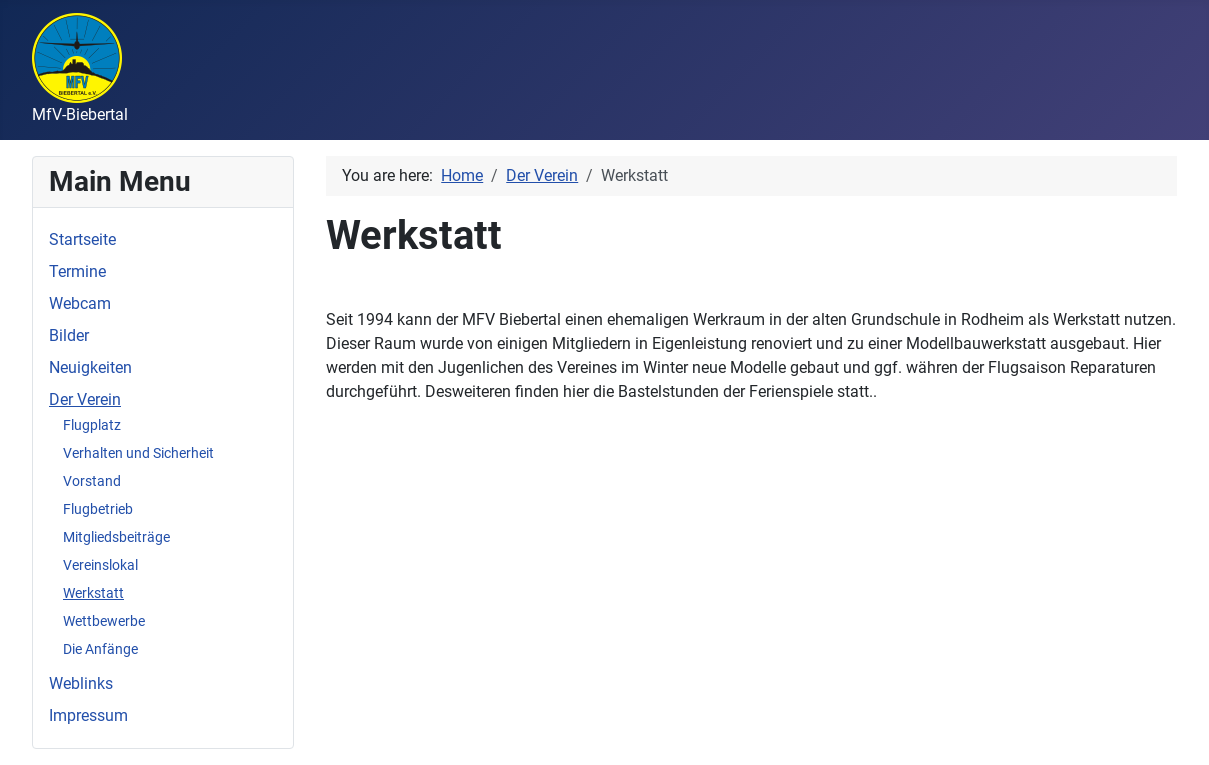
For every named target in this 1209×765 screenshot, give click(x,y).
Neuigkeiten (90, 367)
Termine (77, 271)
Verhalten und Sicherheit (138, 453)
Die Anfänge (100, 649)
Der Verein (85, 399)
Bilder (69, 335)
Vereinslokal (100, 565)
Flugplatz (92, 425)
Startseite (82, 239)
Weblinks (81, 683)
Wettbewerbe (104, 621)
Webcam (80, 303)
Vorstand (92, 481)
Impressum (88, 715)
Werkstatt (93, 593)
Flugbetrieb (98, 509)
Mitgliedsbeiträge (116, 537)
